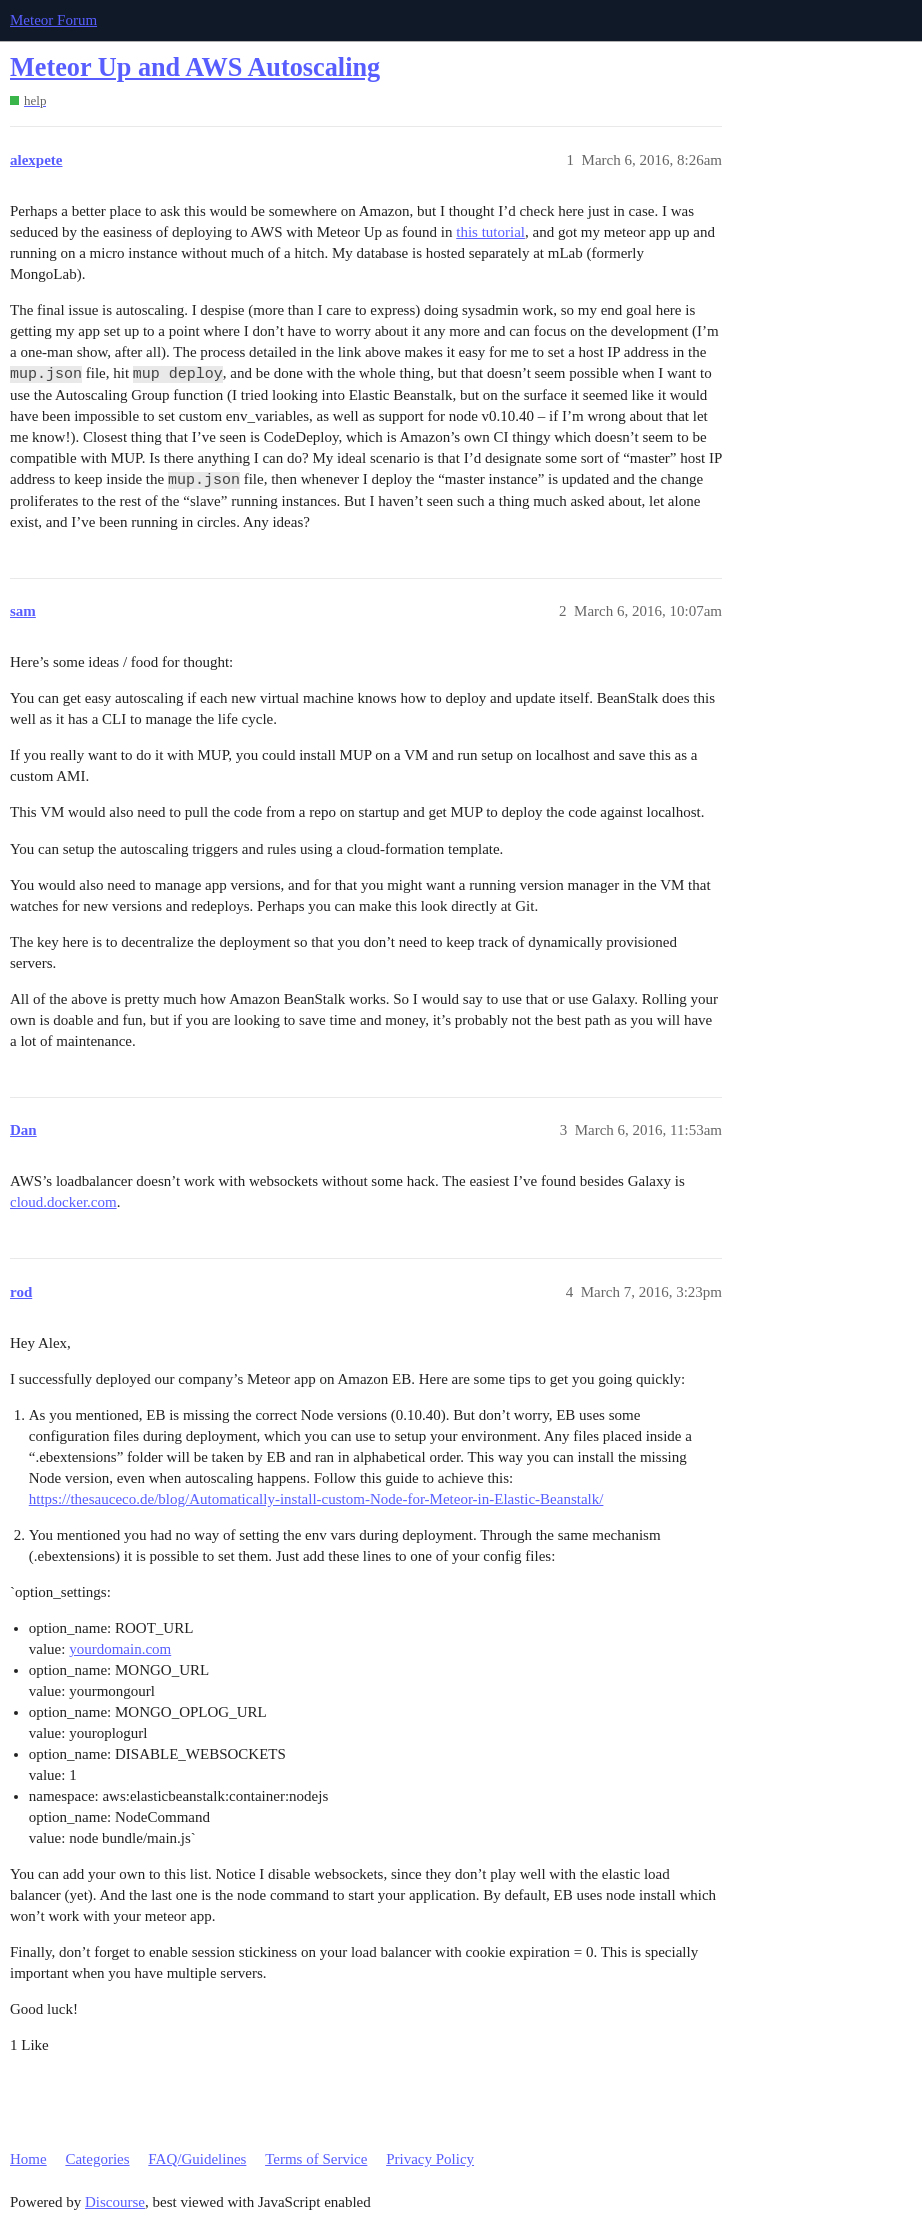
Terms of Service (316, 2159)
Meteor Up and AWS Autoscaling (195, 67)
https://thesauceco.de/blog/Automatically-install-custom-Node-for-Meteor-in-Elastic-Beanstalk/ (316, 1499)
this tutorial (490, 232)
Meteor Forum (53, 20)
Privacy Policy (430, 2159)
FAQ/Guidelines (197, 2159)
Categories (97, 2159)
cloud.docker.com (63, 1202)
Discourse (115, 2202)
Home (28, 2159)
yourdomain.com (120, 1649)
